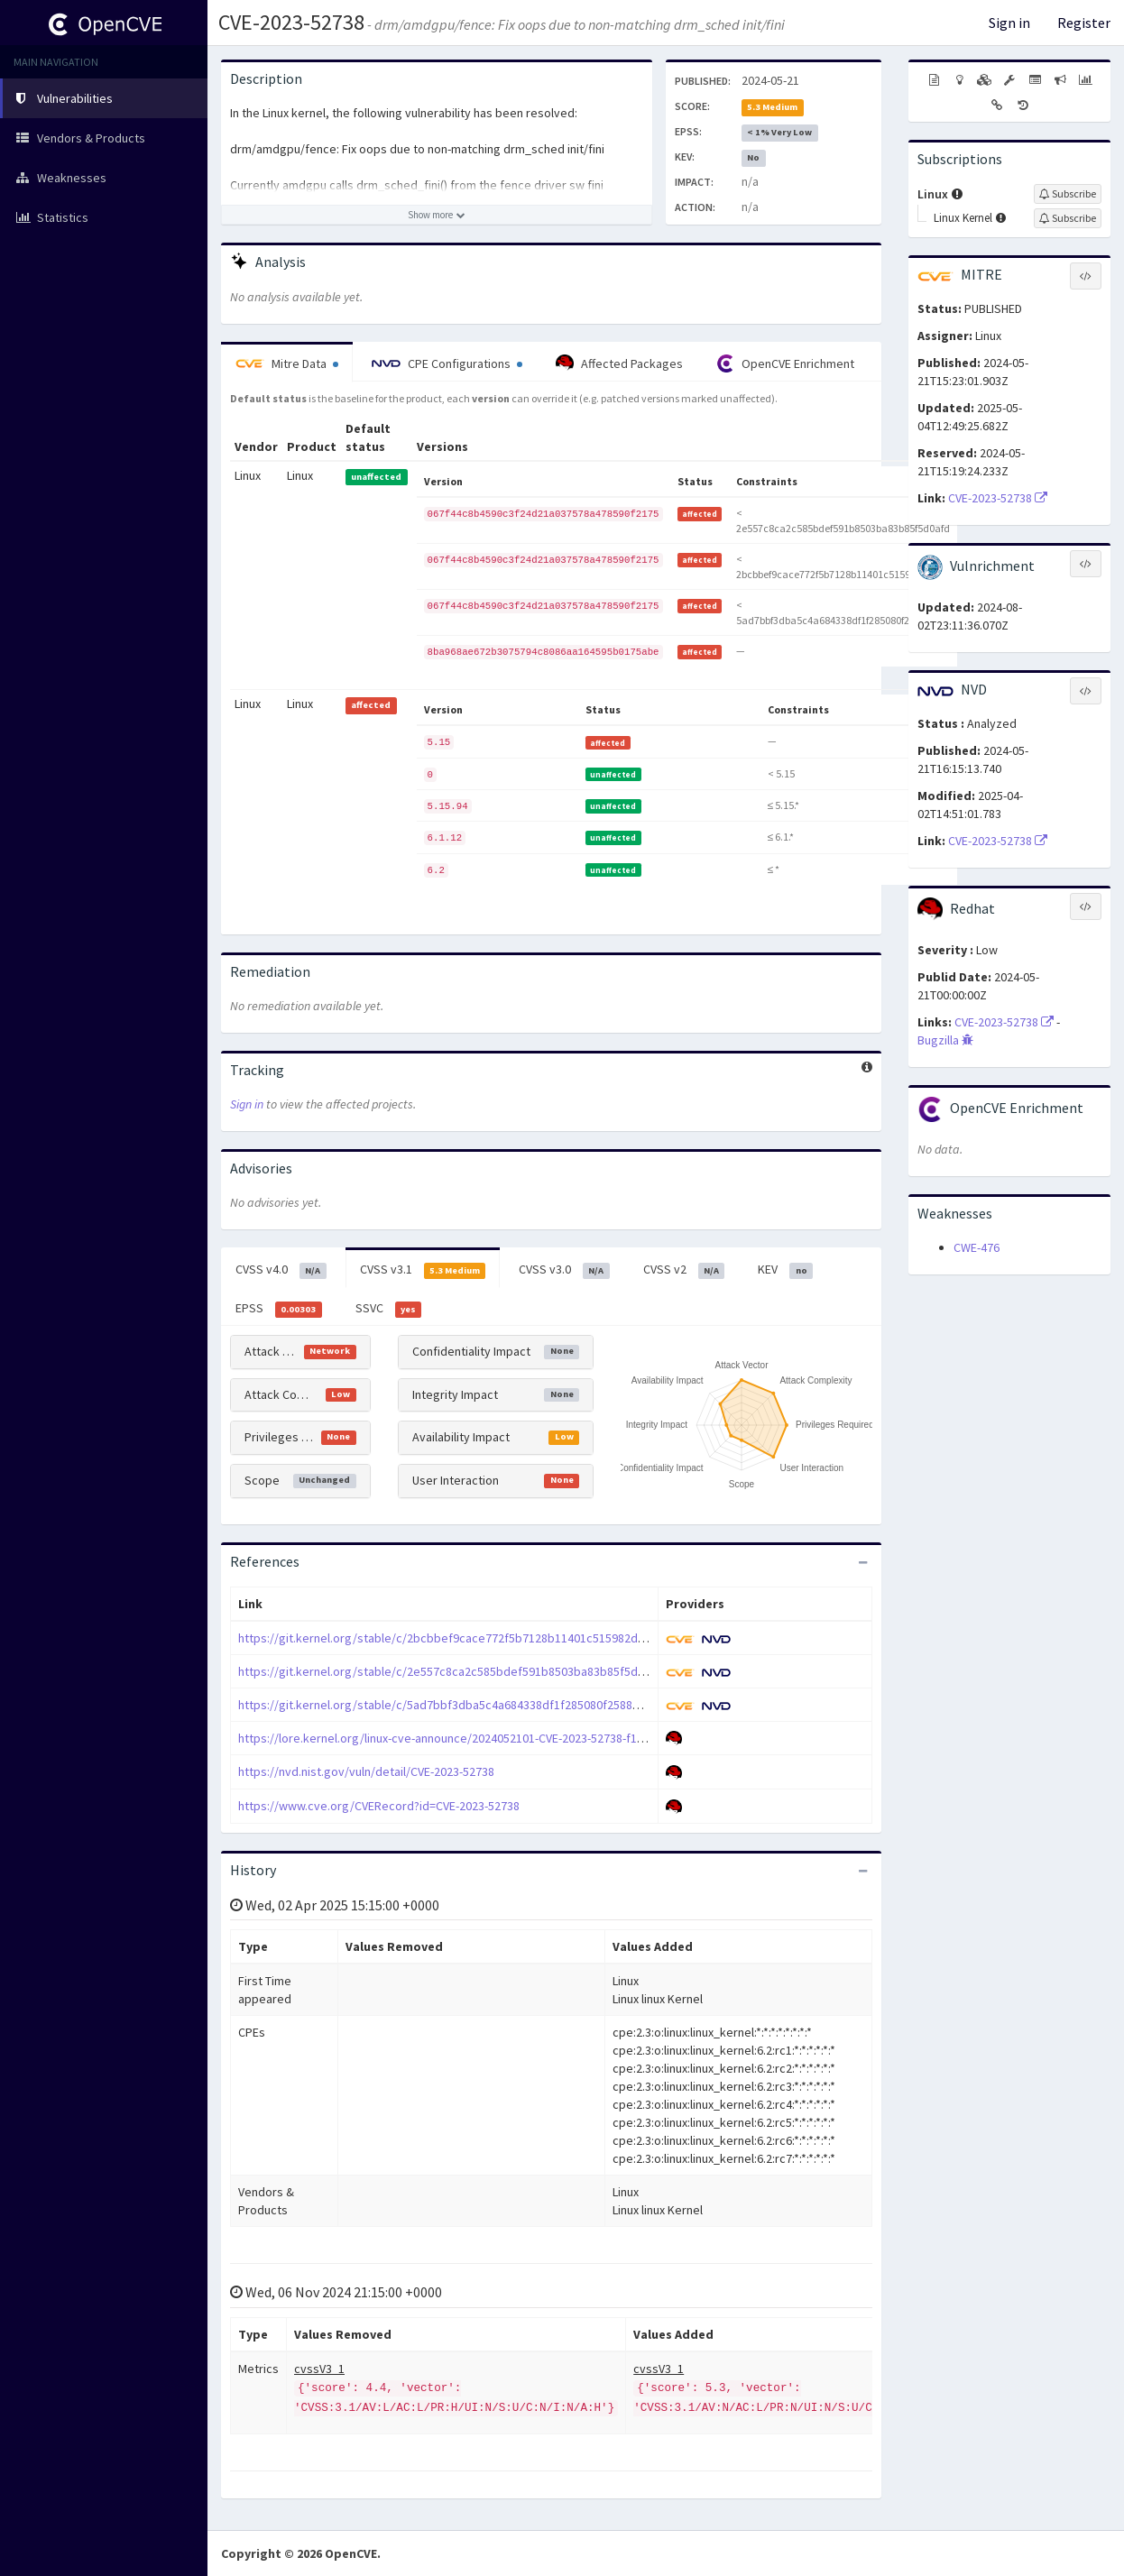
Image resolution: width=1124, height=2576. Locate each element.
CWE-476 (977, 1247)
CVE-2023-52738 (291, 22)
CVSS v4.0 (281, 1270)
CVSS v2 (684, 1270)
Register (1083, 23)
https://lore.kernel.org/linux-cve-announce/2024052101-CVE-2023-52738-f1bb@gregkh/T (475, 1738)
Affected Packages (619, 363)
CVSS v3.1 (423, 1270)
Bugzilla (945, 1040)
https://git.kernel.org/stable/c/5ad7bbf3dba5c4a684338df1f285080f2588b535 (448, 1705)
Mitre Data (286, 363)
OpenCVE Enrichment (785, 363)
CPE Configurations (447, 363)
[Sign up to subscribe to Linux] (1067, 194)
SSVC (388, 1309)
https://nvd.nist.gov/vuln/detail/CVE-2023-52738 (366, 1771)
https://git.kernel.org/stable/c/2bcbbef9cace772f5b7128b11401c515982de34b (451, 1638)
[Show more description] (436, 215)
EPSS (278, 1309)
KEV (785, 1270)
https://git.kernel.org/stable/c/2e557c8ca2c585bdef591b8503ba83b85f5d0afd (450, 1671)
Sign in (1009, 23)
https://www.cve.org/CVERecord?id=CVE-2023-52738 (379, 1806)
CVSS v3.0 (564, 1270)
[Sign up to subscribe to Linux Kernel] (1067, 218)
